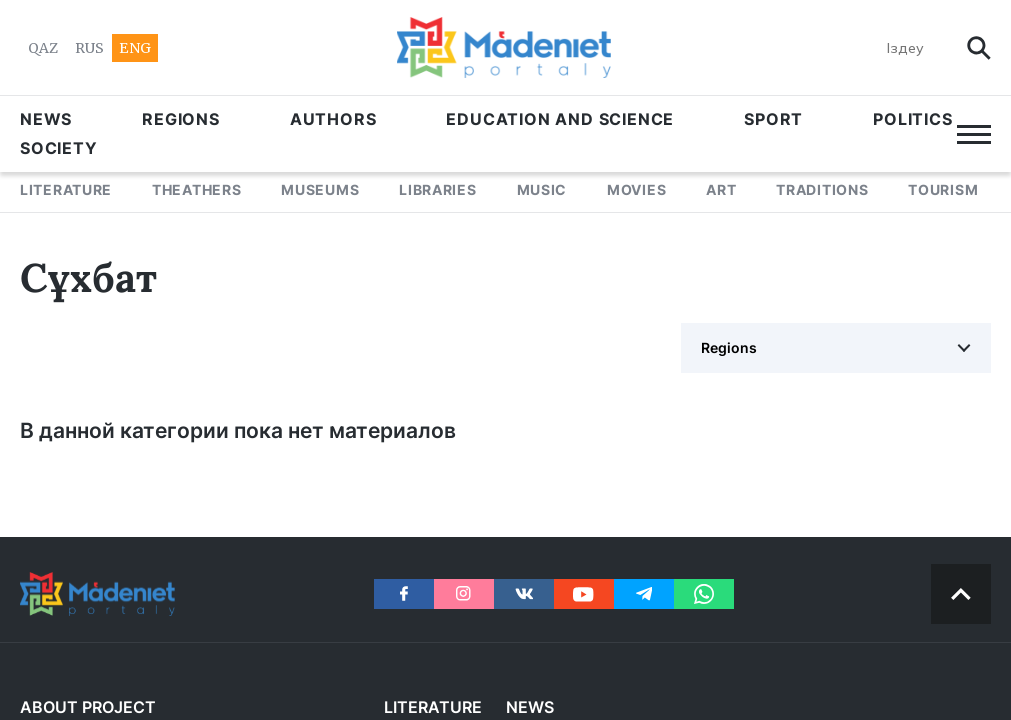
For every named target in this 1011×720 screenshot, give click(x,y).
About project (88, 707)
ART (721, 189)
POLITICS (912, 119)
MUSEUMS (320, 189)
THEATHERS (196, 189)
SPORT (773, 119)
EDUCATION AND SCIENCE (560, 119)
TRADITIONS (822, 189)
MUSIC (542, 189)
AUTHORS (333, 119)
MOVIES (636, 189)
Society (59, 148)
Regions (181, 119)
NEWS (46, 119)
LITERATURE (66, 189)
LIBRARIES (437, 189)
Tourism (943, 189)
